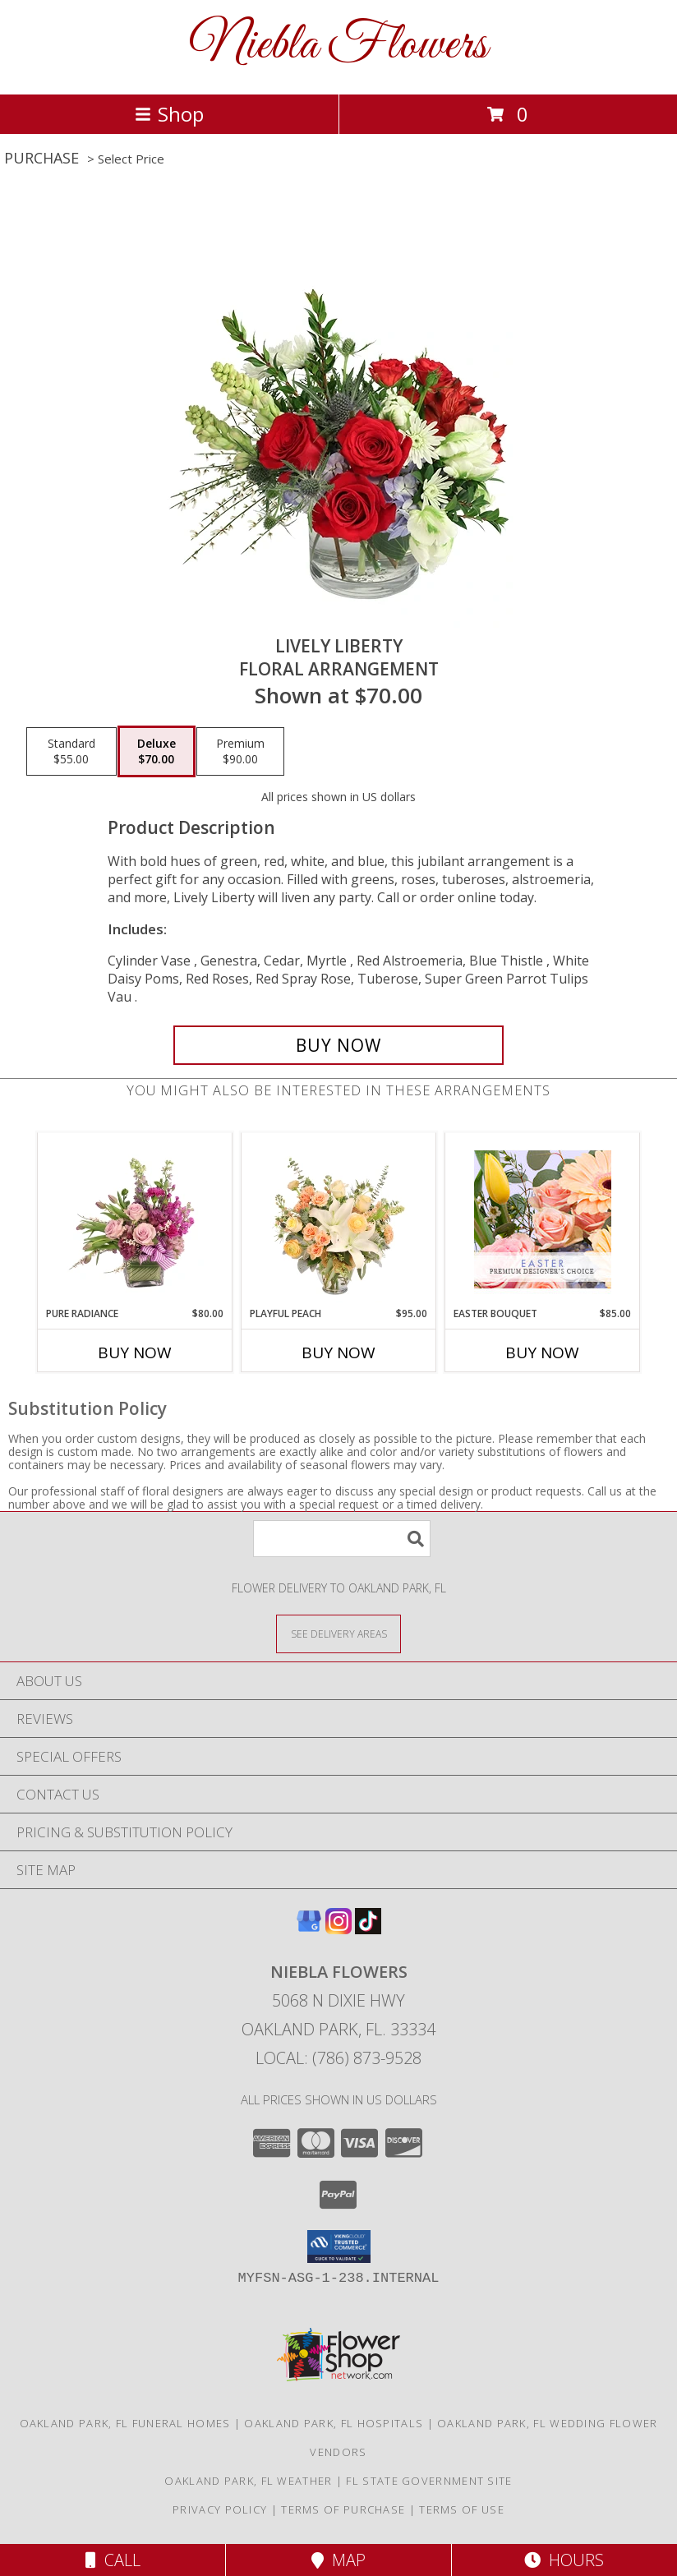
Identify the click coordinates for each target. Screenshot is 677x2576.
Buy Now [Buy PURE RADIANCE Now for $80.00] (135, 1352)
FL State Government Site (429, 2480)
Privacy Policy (220, 2509)
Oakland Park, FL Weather (248, 2480)
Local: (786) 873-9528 (338, 2058)
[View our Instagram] (338, 1928)
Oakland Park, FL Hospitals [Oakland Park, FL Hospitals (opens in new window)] (333, 2423)
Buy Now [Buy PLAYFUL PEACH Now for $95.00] (338, 1352)
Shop (169, 113)
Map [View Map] (338, 2560)
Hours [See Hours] (564, 2560)
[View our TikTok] (368, 1928)
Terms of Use (461, 2509)
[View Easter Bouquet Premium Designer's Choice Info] (542, 1219)
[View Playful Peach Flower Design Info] (339, 1219)
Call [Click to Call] (112, 2560)
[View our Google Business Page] (309, 1928)
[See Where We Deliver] (338, 1633)
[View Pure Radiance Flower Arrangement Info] (135, 1219)
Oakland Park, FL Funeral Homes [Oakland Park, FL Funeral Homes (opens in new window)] (125, 2423)
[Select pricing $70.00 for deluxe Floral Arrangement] (156, 752)
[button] (339, 2246)
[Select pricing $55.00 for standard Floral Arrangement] (71, 752)
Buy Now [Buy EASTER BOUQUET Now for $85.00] (542, 1352)
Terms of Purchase (343, 2509)
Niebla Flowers (338, 45)
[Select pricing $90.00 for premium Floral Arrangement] (240, 752)
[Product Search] (342, 1538)
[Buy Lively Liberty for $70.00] (338, 1045)
